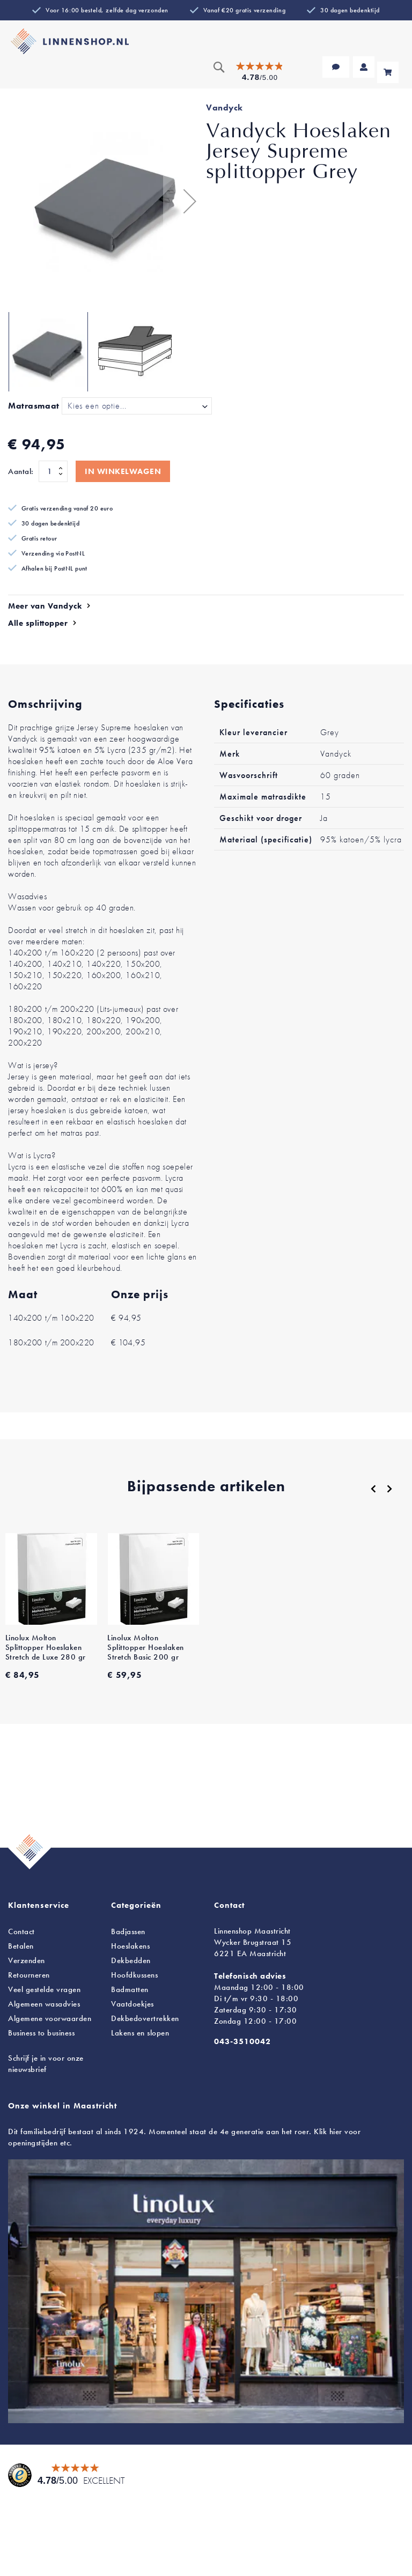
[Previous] (373, 1489)
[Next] (389, 1488)
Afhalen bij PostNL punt (54, 568)
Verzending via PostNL (53, 553)
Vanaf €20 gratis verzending (244, 10)
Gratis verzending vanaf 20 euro (67, 508)
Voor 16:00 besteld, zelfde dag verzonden (107, 10)
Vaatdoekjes (132, 2003)
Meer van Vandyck (45, 606)
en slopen (140, 2032)
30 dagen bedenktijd (350, 10)
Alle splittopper (38, 623)
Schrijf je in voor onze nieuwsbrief (46, 2064)
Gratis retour (39, 538)
